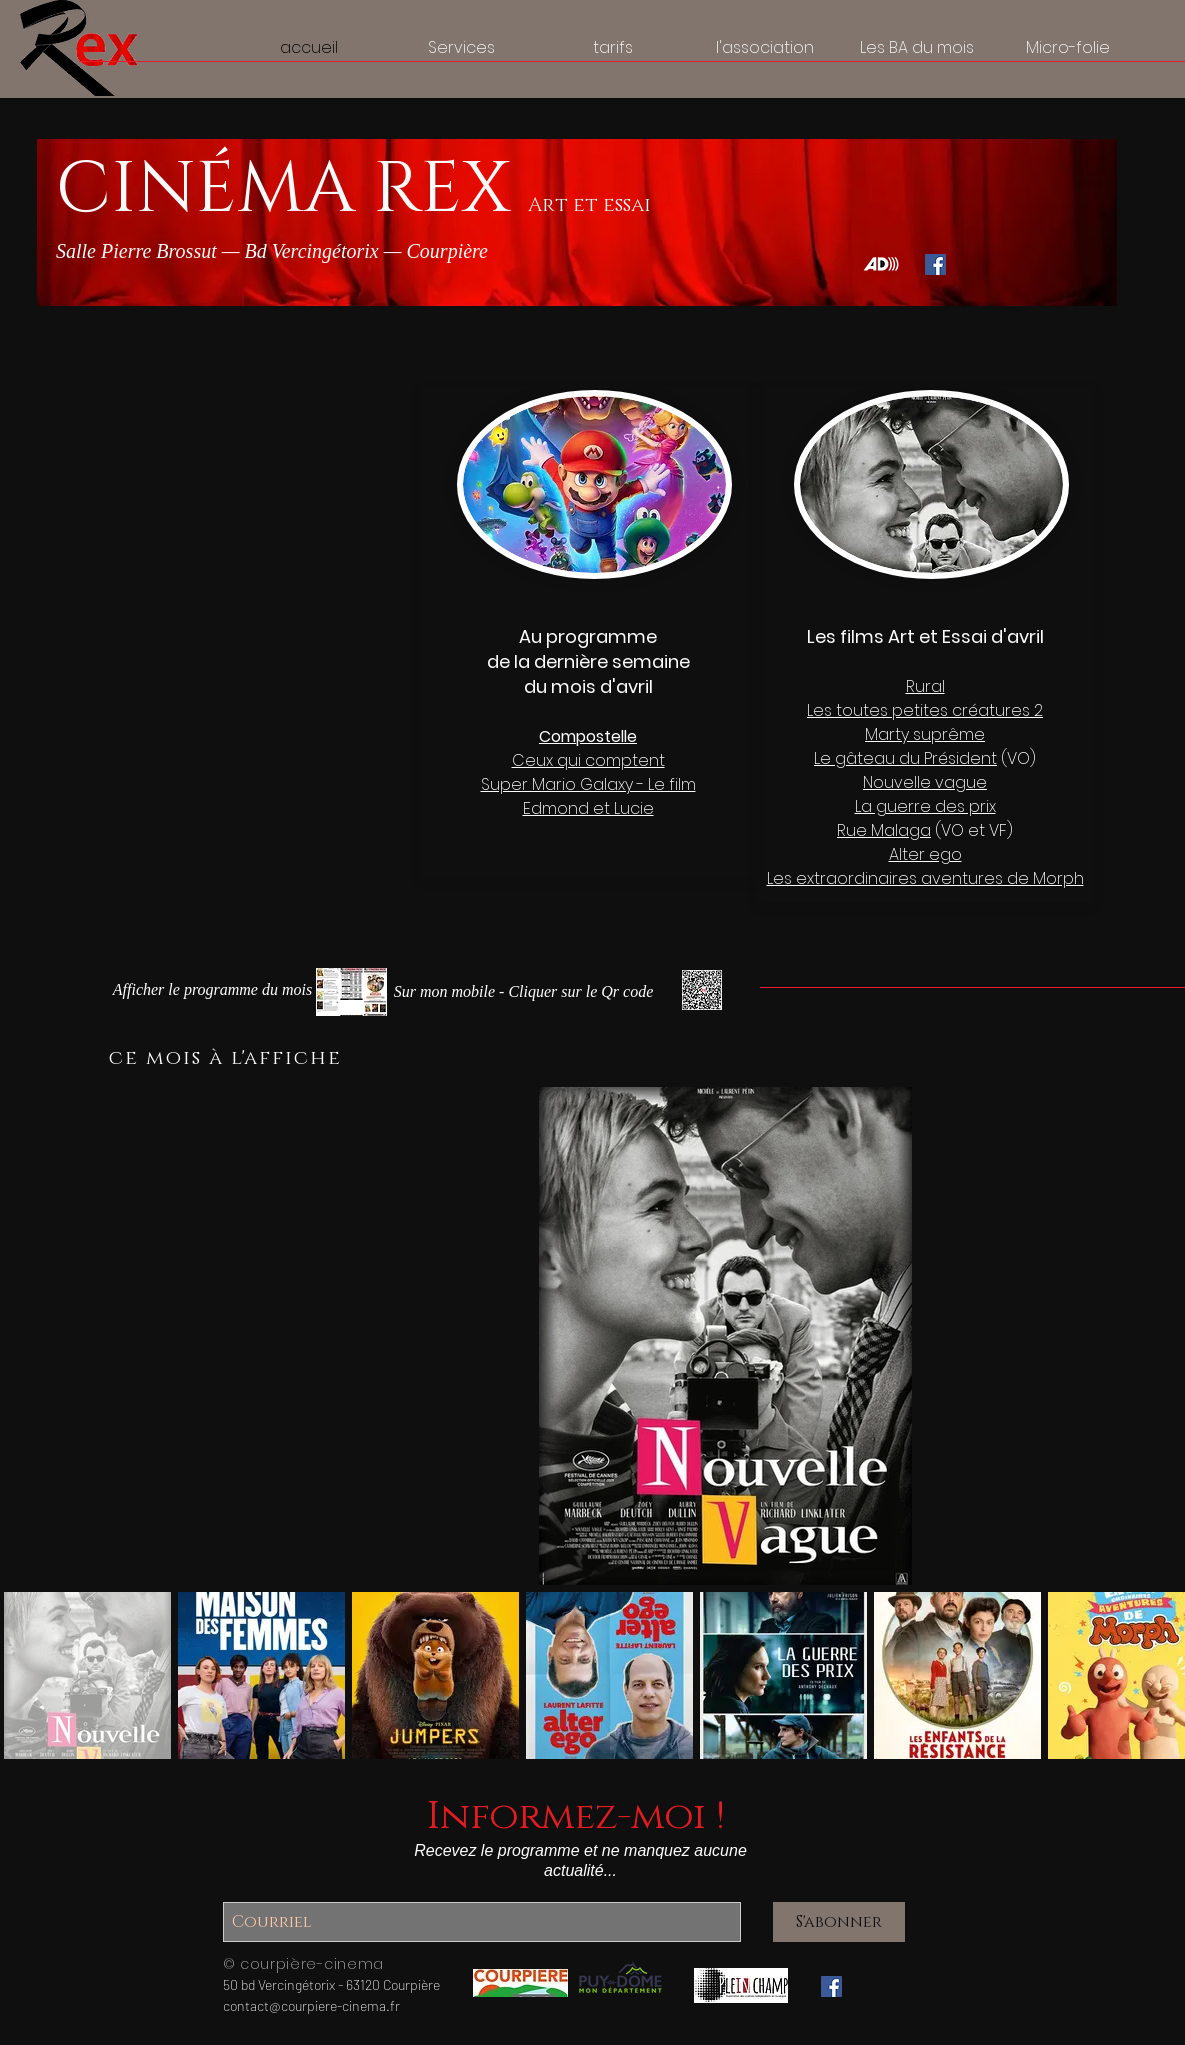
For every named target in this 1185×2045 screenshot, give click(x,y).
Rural (925, 686)
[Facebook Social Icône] (935, 264)
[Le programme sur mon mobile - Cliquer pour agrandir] (524, 992)
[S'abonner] (839, 1922)
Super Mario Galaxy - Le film (588, 784)
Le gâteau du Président (905, 758)
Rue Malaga (884, 830)
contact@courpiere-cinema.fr (311, 2005)
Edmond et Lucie (588, 808)
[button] (213, 990)
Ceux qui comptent (588, 760)
